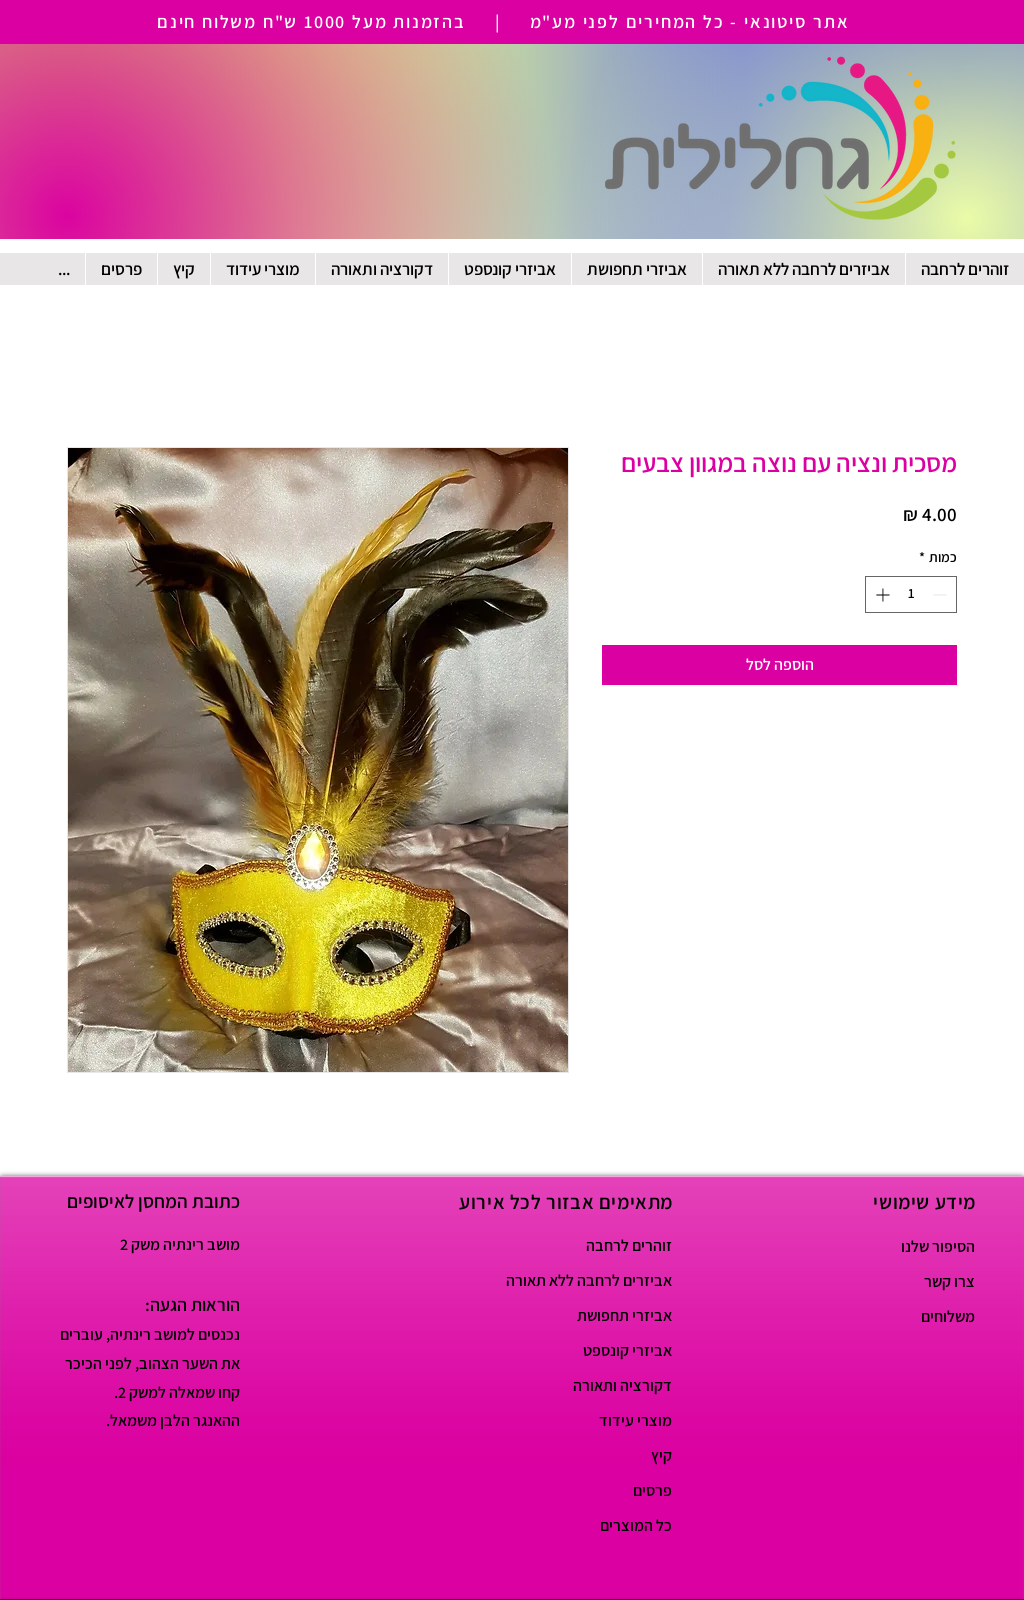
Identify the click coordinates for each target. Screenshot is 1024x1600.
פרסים (652, 1490)
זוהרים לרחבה (629, 1245)
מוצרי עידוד (635, 1420)
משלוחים (948, 1316)
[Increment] (880, 594)
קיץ (661, 1455)
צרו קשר (949, 1281)
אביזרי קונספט (627, 1350)
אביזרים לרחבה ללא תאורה (601, 1280)
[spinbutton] (911, 594)
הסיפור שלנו (938, 1246)
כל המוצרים (636, 1525)
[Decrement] (941, 594)
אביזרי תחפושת (624, 1315)
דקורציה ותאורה (622, 1385)
